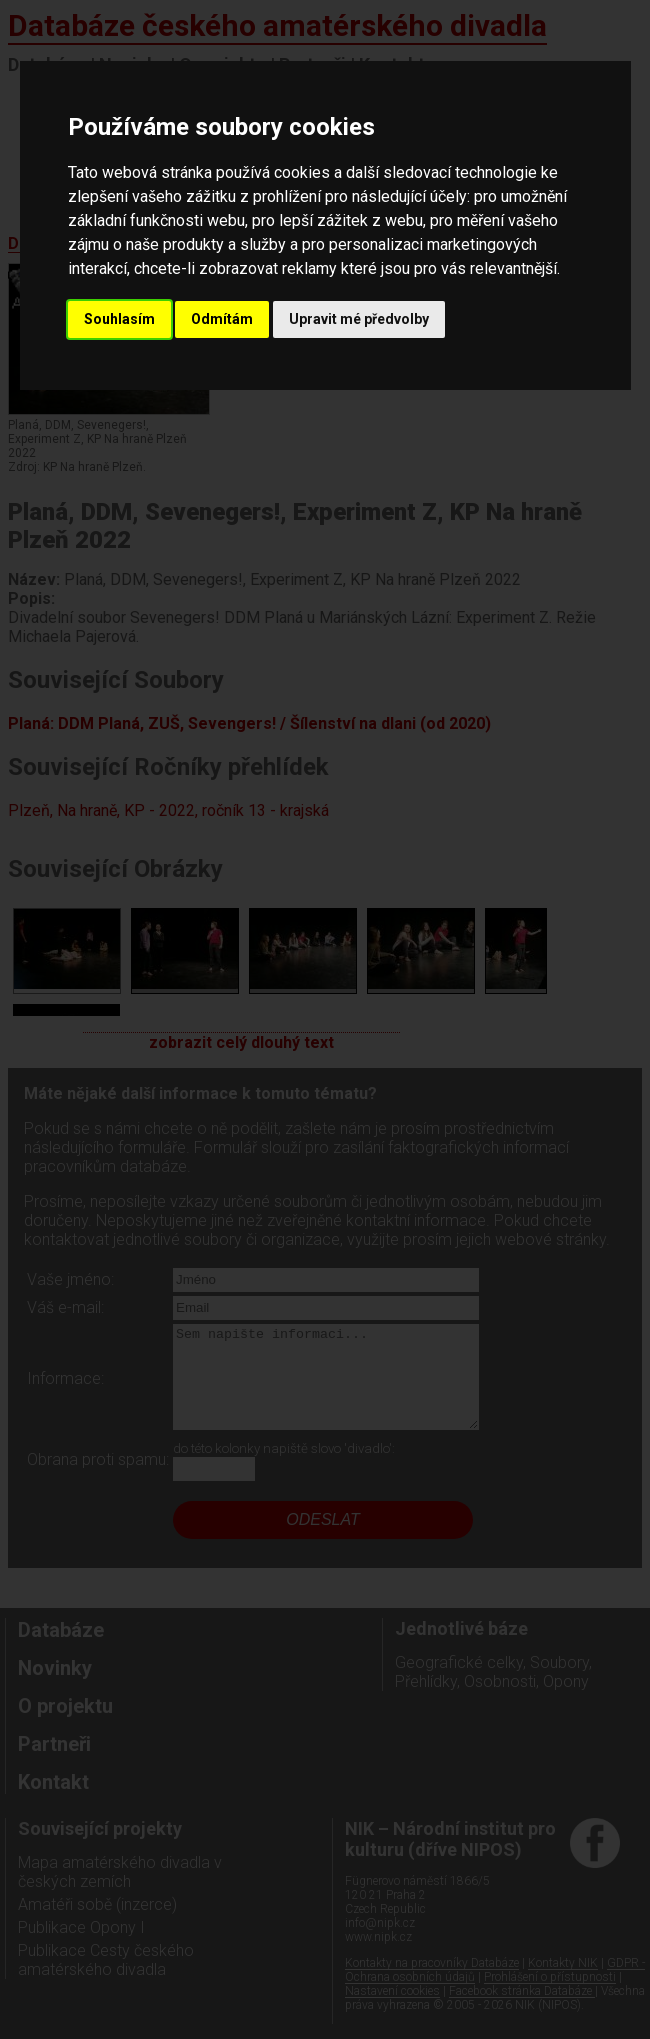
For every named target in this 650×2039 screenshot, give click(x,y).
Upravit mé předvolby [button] (359, 319)
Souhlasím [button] (119, 319)
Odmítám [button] (222, 319)
